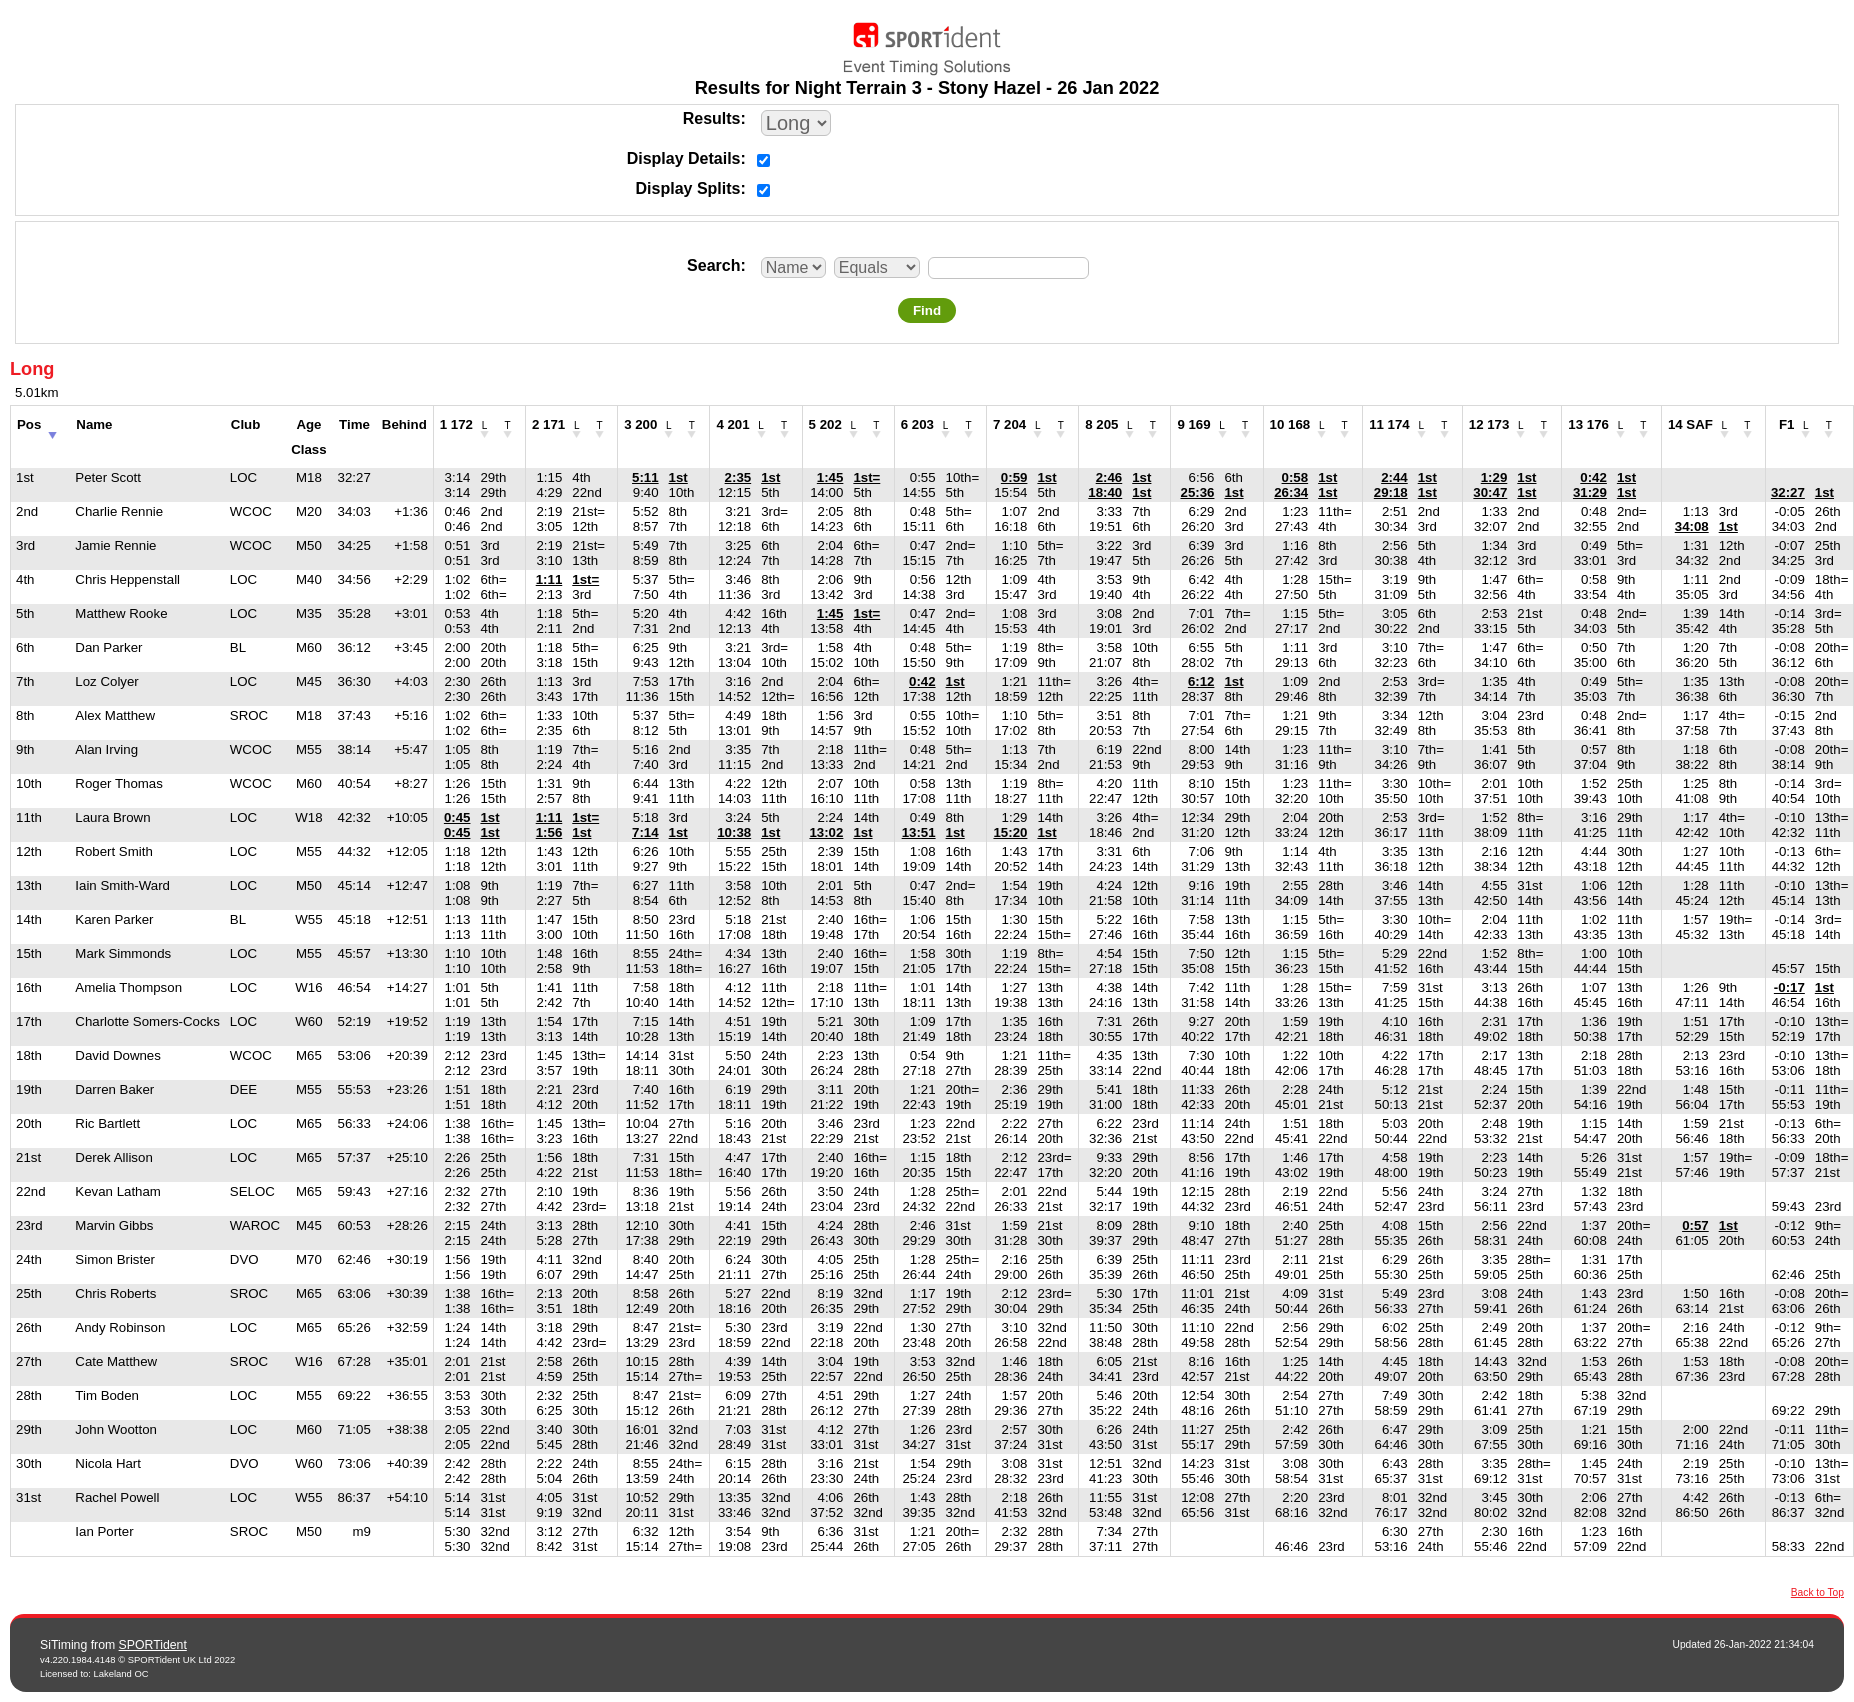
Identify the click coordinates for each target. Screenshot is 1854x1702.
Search (713, 265)
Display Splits (688, 188)
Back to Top (1817, 1592)
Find (927, 310)
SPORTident (153, 1645)
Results (712, 118)
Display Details (684, 158)
